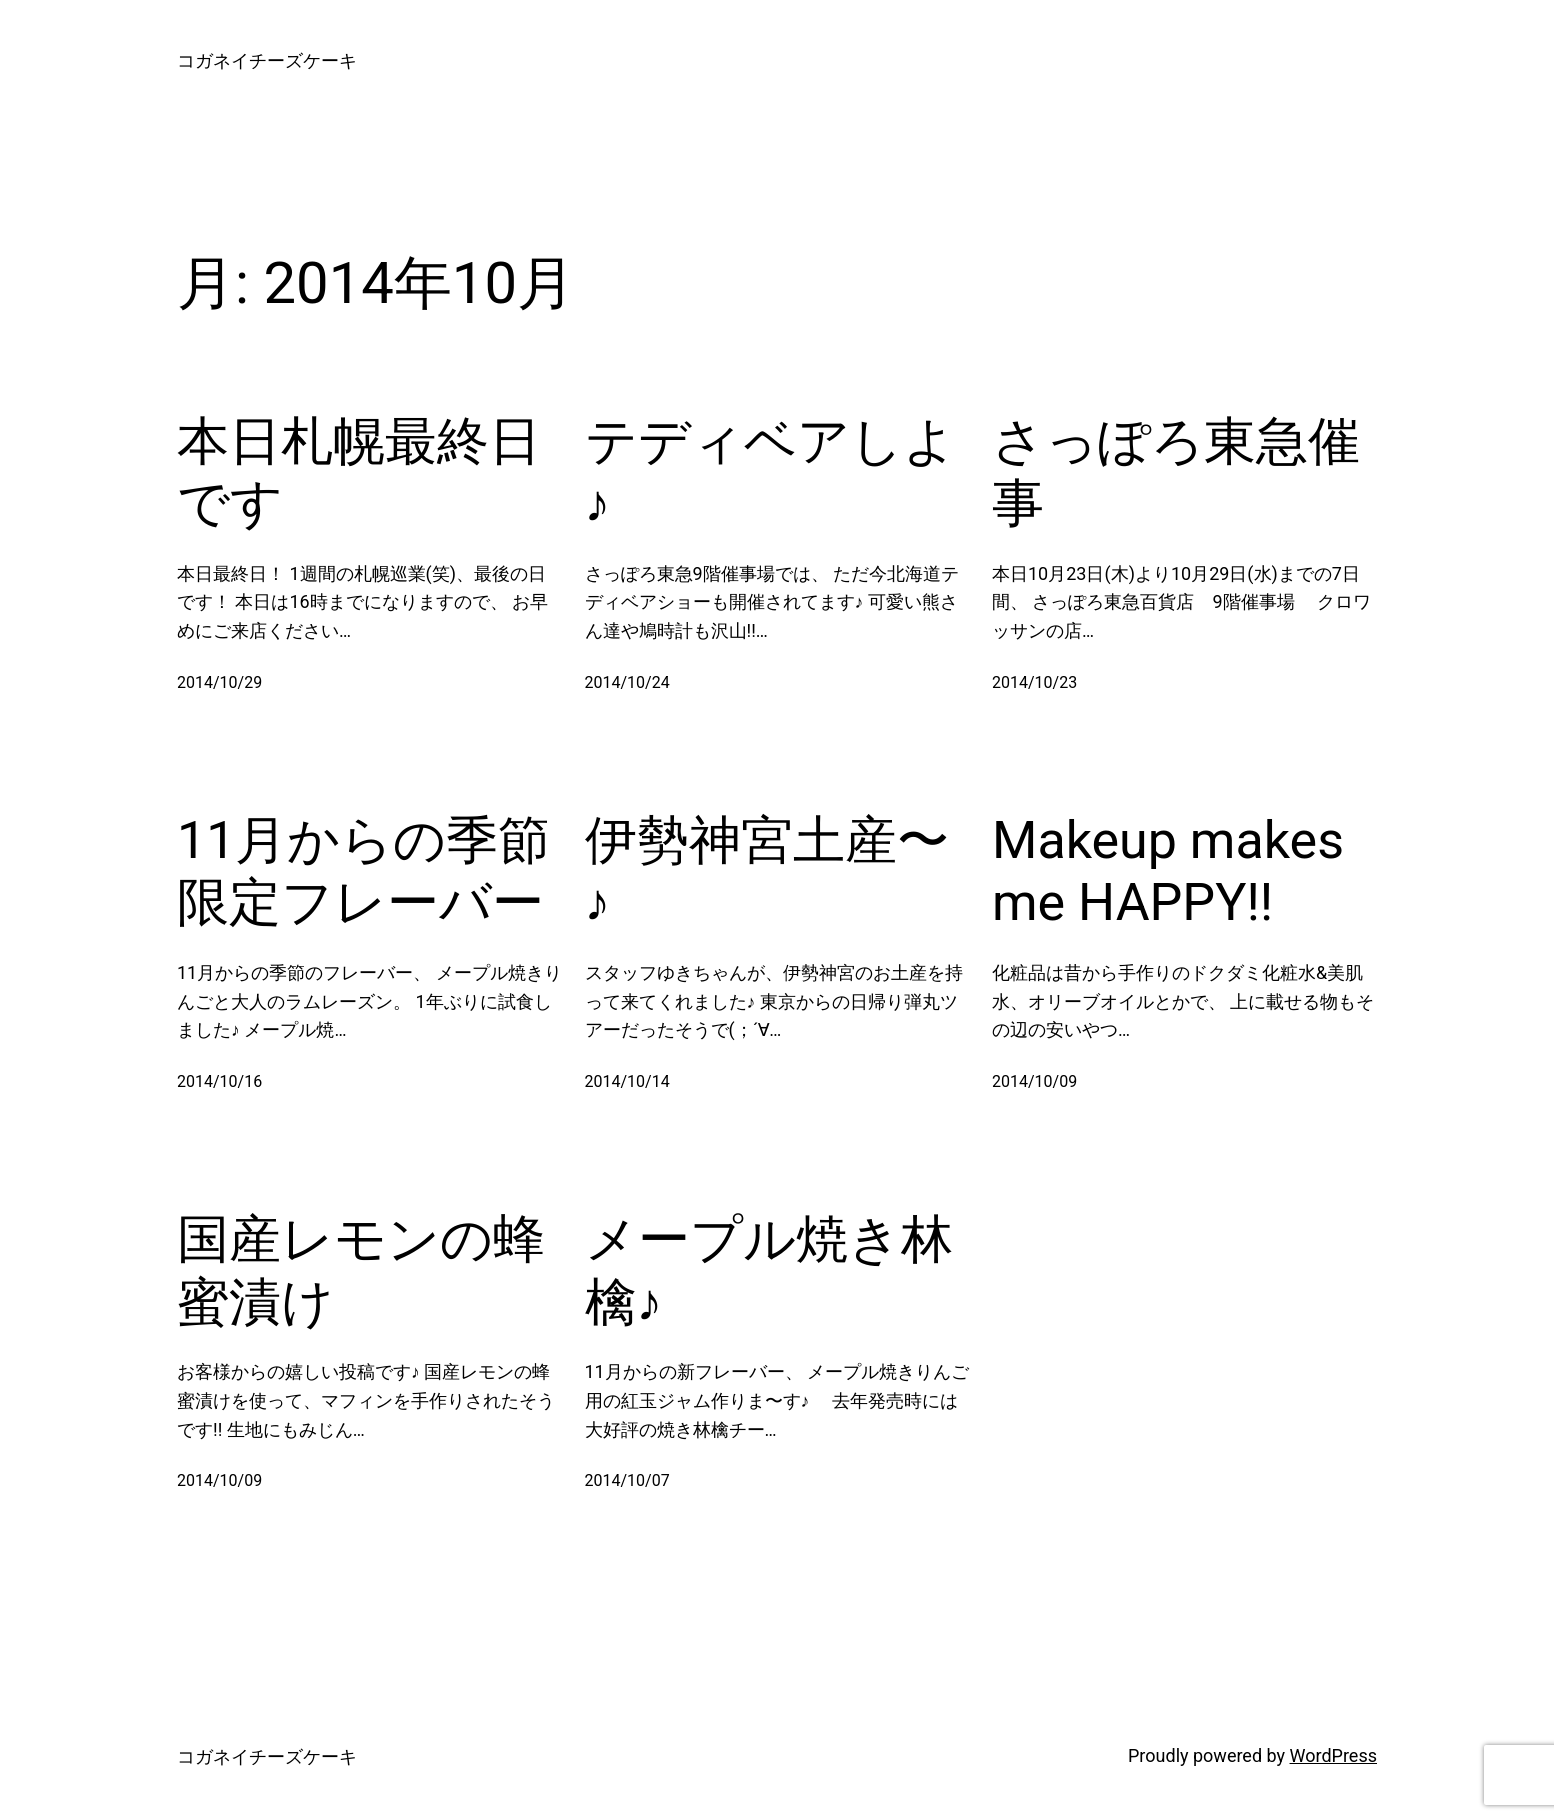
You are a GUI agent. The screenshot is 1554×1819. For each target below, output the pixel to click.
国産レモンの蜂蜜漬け (361, 1270)
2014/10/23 (1034, 682)
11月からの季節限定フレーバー (363, 871)
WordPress (1333, 1755)
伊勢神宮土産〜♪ (767, 871)
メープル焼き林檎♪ (769, 1270)
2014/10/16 (219, 1081)
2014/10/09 (1034, 1081)
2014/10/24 (627, 682)
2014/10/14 (627, 1081)
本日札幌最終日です (359, 472)
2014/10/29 (219, 682)
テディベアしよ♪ (770, 472)
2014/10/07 (627, 1480)
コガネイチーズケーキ (267, 60)
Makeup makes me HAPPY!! (1168, 871)
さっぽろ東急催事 (1176, 472)
